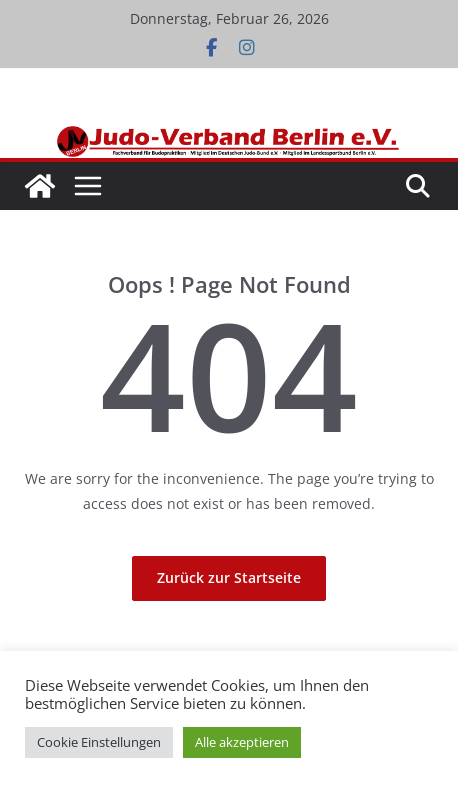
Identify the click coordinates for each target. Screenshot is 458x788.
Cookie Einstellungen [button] (99, 742)
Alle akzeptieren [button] (242, 742)
